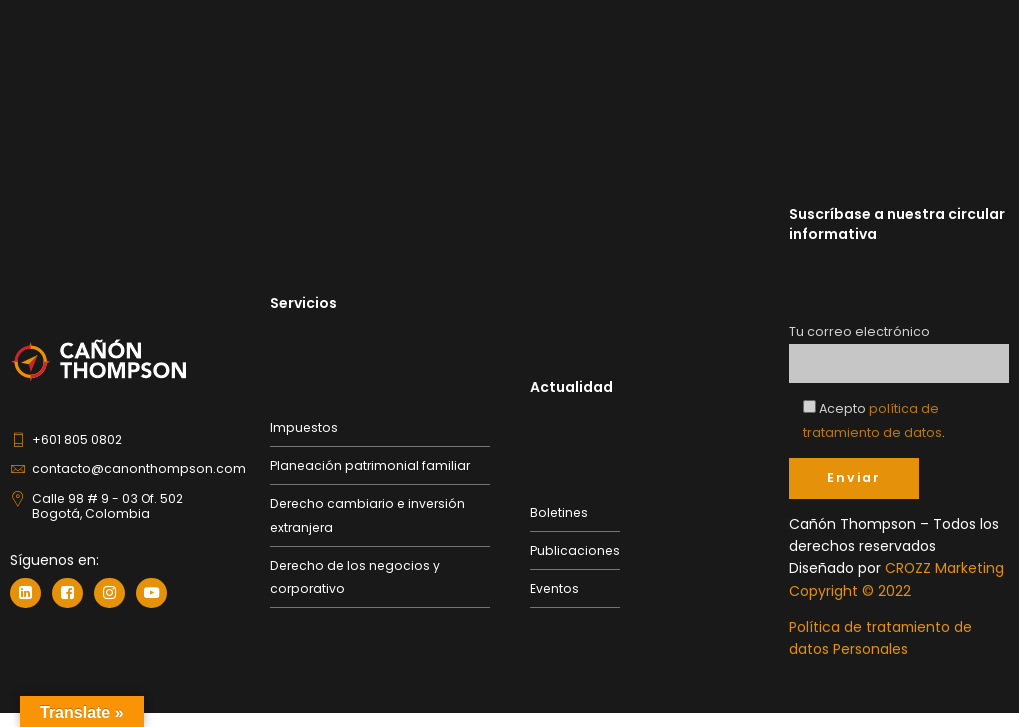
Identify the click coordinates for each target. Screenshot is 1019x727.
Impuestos (304, 426)
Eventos (554, 588)
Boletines (559, 511)
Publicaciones (575, 550)
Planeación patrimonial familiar (370, 464)
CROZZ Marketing (945, 568)
